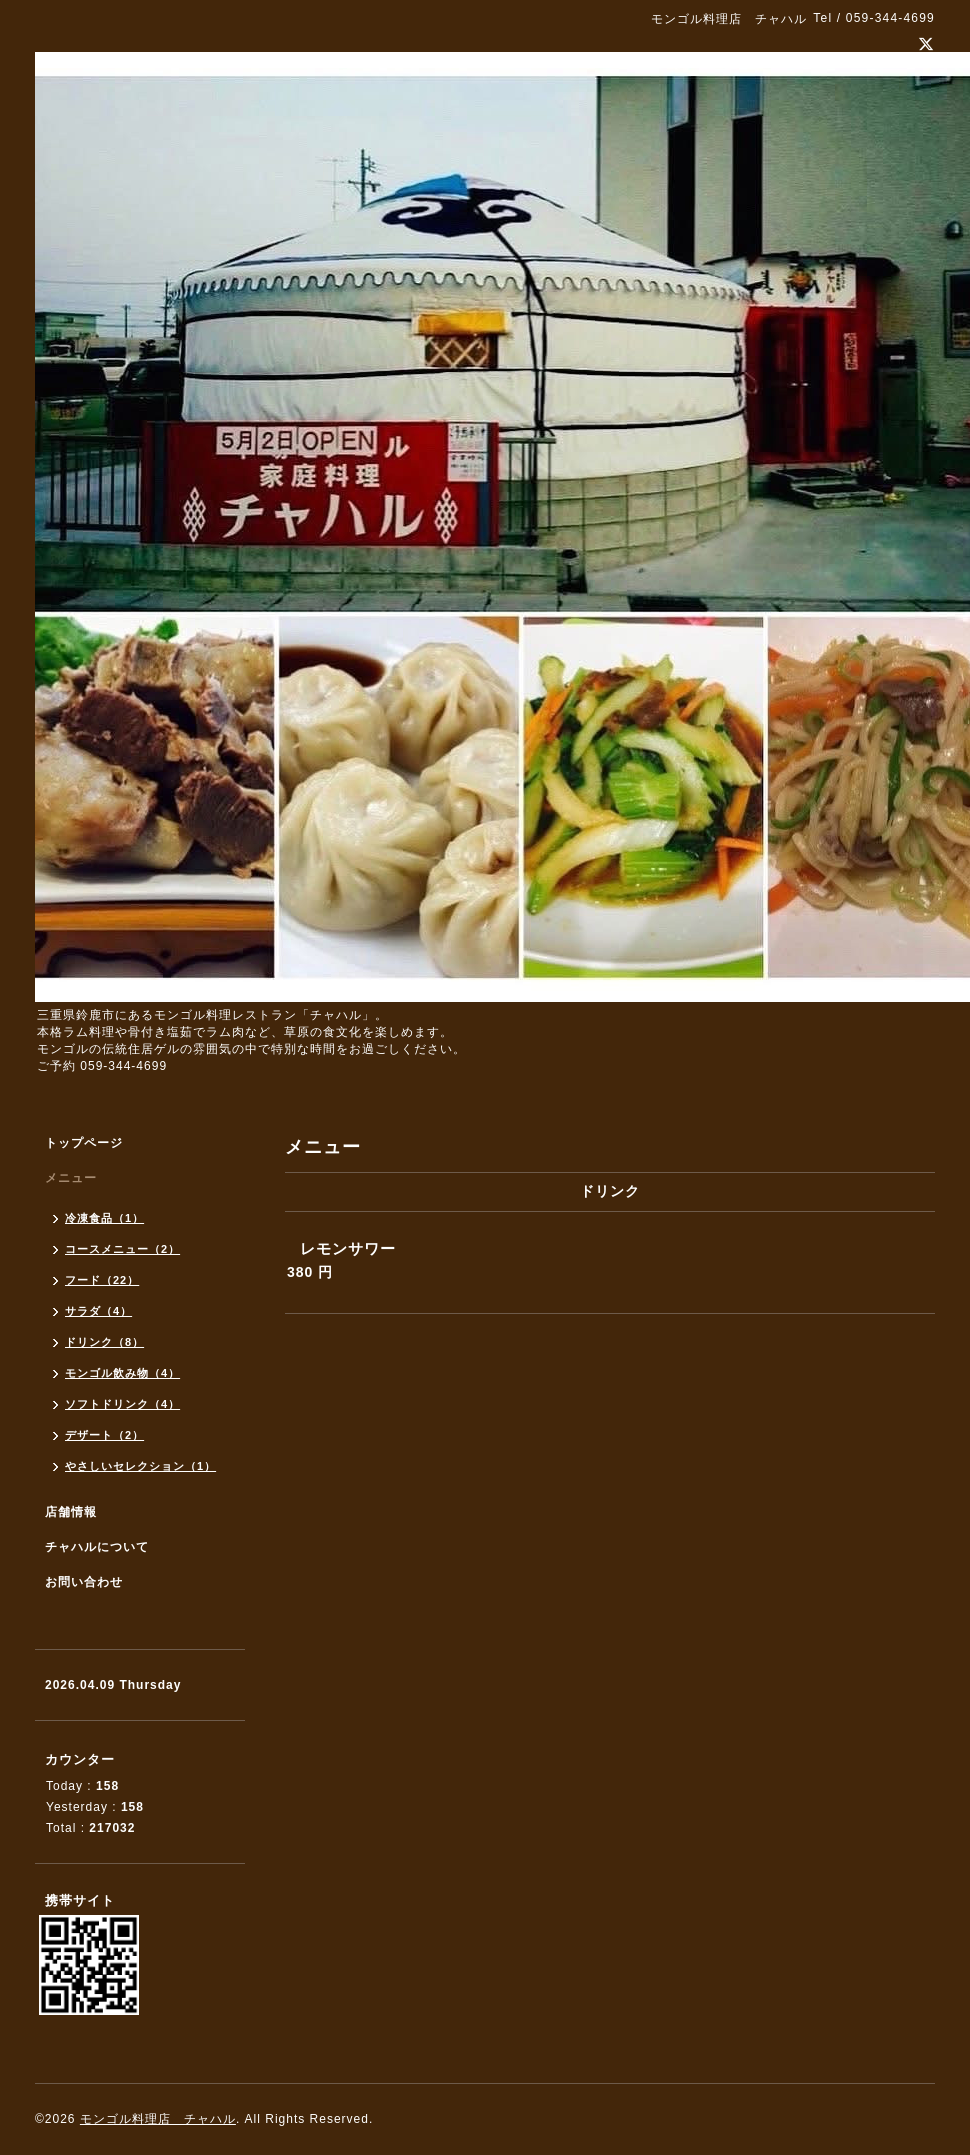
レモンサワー (348, 1248)
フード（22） (102, 1280)
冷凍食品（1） (104, 1218)
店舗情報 (71, 1512)
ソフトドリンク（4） (122, 1404)
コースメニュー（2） (122, 1249)
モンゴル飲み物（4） (122, 1373)
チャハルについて (97, 1547)
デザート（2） (104, 1435)
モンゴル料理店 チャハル (158, 2119)
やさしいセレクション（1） (140, 1466)
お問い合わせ (84, 1582)
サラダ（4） (98, 1311)
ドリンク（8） (104, 1342)
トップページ (84, 1143)
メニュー (71, 1178)
